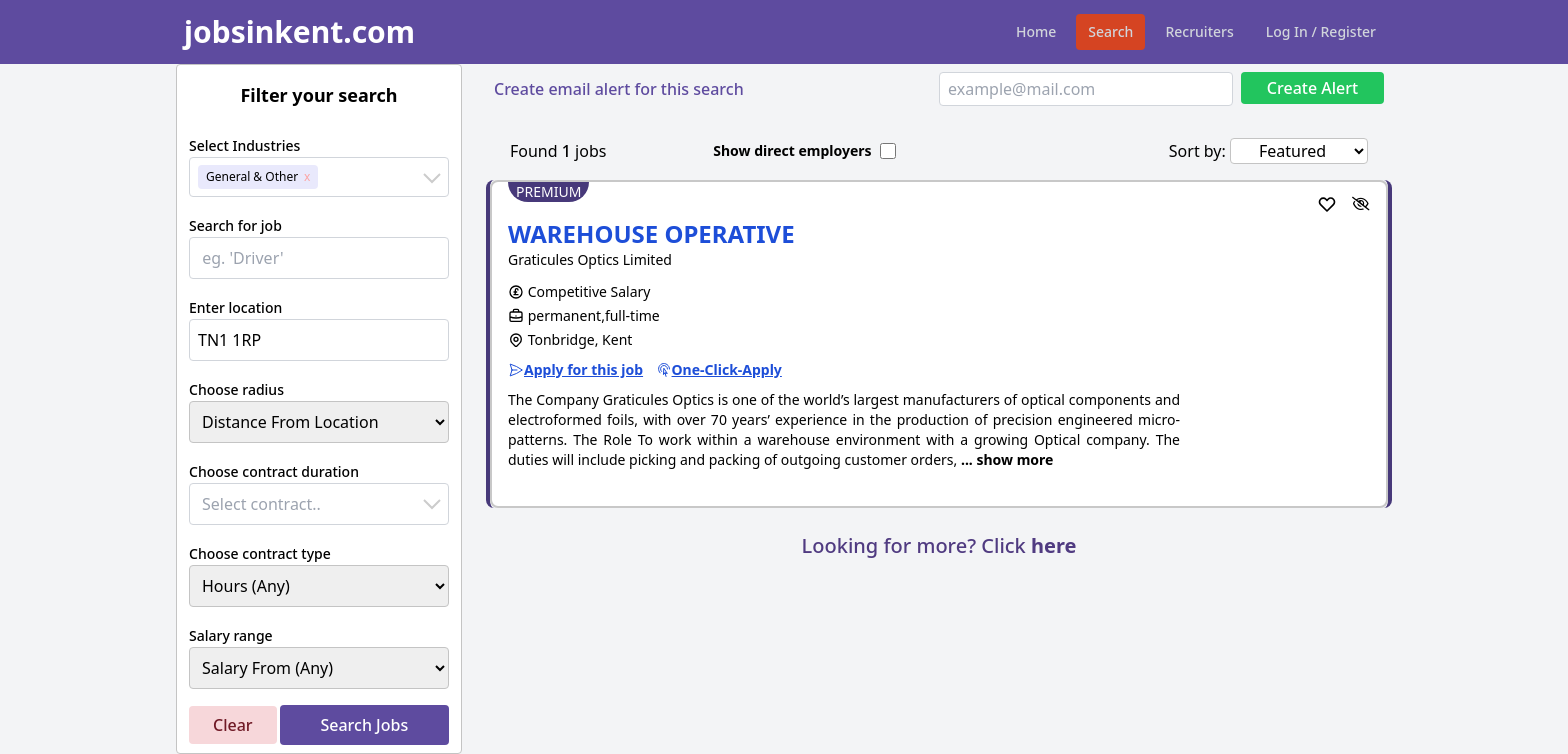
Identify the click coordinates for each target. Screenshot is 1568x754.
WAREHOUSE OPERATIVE (651, 233)
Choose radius (236, 389)
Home (1036, 31)
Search (1110, 31)
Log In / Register (1321, 31)
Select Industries (244, 145)
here (1053, 545)
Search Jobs (364, 725)
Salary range (231, 635)
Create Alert (1312, 88)
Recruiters (1199, 31)
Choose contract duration (274, 471)
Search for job (235, 225)
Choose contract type (260, 553)
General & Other (252, 176)
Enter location (235, 307)
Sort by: (1197, 151)
